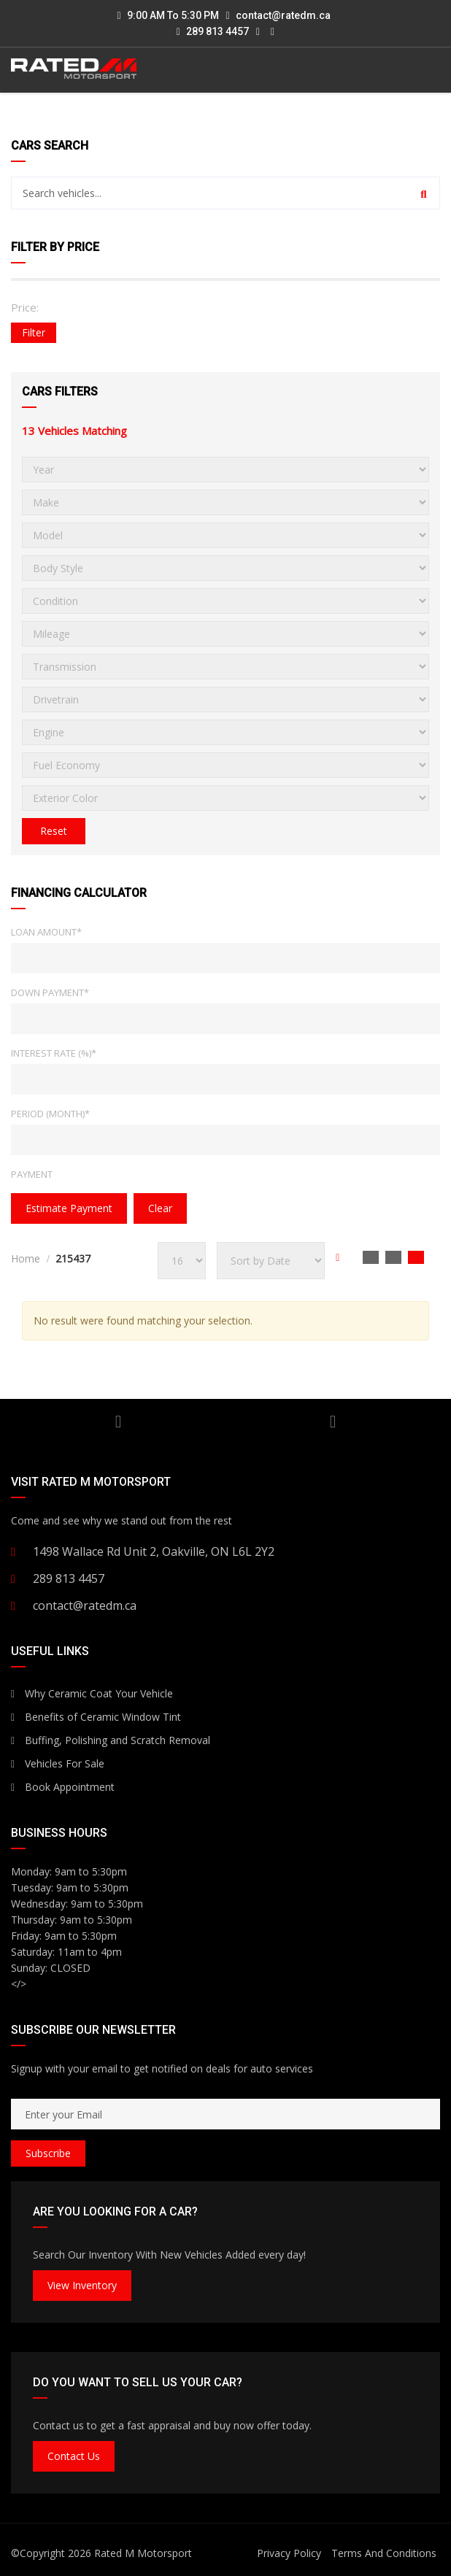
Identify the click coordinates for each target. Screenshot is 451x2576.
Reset (53, 831)
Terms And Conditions (383, 2553)
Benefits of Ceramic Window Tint (96, 1717)
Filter (33, 332)
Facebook (333, 1421)
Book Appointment (63, 1787)
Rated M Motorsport (143, 2553)
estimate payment (69, 1208)
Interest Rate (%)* (53, 1053)
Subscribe (48, 2153)
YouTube (118, 1421)
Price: (25, 307)
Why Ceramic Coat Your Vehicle (92, 1693)
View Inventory (82, 2285)
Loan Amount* (46, 931)
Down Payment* (50, 992)
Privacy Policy (289, 2553)
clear (160, 1208)
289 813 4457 (213, 31)
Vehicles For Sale (57, 1763)
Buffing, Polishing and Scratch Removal (110, 1740)
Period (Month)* (50, 1113)
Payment (32, 1174)
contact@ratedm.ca (283, 15)
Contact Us (73, 2456)
